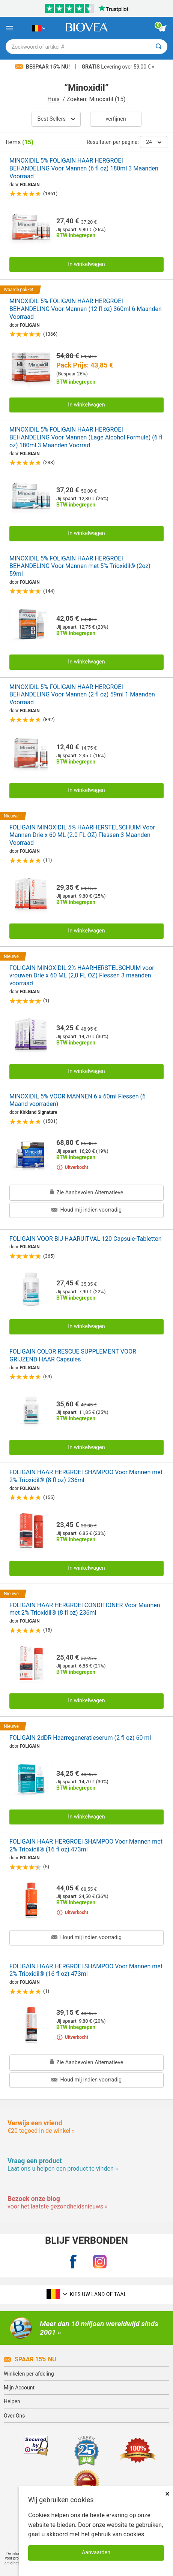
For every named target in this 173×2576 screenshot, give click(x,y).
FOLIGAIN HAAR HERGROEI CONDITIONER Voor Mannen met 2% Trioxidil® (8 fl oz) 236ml (84, 1609)
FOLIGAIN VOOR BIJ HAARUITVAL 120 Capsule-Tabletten (85, 1238)
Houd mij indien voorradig (86, 1210)
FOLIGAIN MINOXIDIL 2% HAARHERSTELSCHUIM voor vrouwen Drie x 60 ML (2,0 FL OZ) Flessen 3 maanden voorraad (81, 975)
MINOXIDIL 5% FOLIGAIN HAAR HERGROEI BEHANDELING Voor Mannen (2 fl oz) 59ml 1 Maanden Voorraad (82, 694)
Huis (54, 99)
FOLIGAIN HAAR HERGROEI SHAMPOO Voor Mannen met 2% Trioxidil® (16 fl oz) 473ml (85, 1845)
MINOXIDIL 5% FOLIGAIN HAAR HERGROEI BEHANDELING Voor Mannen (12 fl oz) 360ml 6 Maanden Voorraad (85, 308)
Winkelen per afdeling (29, 2374)
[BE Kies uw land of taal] (38, 28)
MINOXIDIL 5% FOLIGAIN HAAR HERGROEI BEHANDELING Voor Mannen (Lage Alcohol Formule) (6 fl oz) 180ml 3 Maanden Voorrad (85, 437)
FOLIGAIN (30, 184)
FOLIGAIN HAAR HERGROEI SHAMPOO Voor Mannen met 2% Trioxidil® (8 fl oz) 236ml (85, 1476)
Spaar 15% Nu (30, 2359)
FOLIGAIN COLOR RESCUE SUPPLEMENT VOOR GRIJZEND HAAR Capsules (72, 1355)
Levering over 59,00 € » (117, 67)
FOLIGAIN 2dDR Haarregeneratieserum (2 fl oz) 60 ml (80, 1737)
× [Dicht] (167, 2493)
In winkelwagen (86, 264)
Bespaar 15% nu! (43, 67)
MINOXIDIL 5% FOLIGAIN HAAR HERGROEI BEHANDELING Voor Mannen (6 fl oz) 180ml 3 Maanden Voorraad (83, 168)
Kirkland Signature (38, 1112)
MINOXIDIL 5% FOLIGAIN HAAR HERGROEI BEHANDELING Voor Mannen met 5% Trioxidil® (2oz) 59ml (79, 566)
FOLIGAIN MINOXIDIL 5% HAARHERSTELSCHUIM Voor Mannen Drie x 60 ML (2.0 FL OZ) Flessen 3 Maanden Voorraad (82, 835)
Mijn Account (19, 2388)
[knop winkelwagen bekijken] (163, 28)
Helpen (12, 2401)
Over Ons (14, 2416)
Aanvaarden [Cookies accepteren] (96, 2552)
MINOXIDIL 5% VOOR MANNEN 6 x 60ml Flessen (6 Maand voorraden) (77, 1100)
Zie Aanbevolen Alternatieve (86, 1192)
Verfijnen (115, 119)
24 (153, 142)
